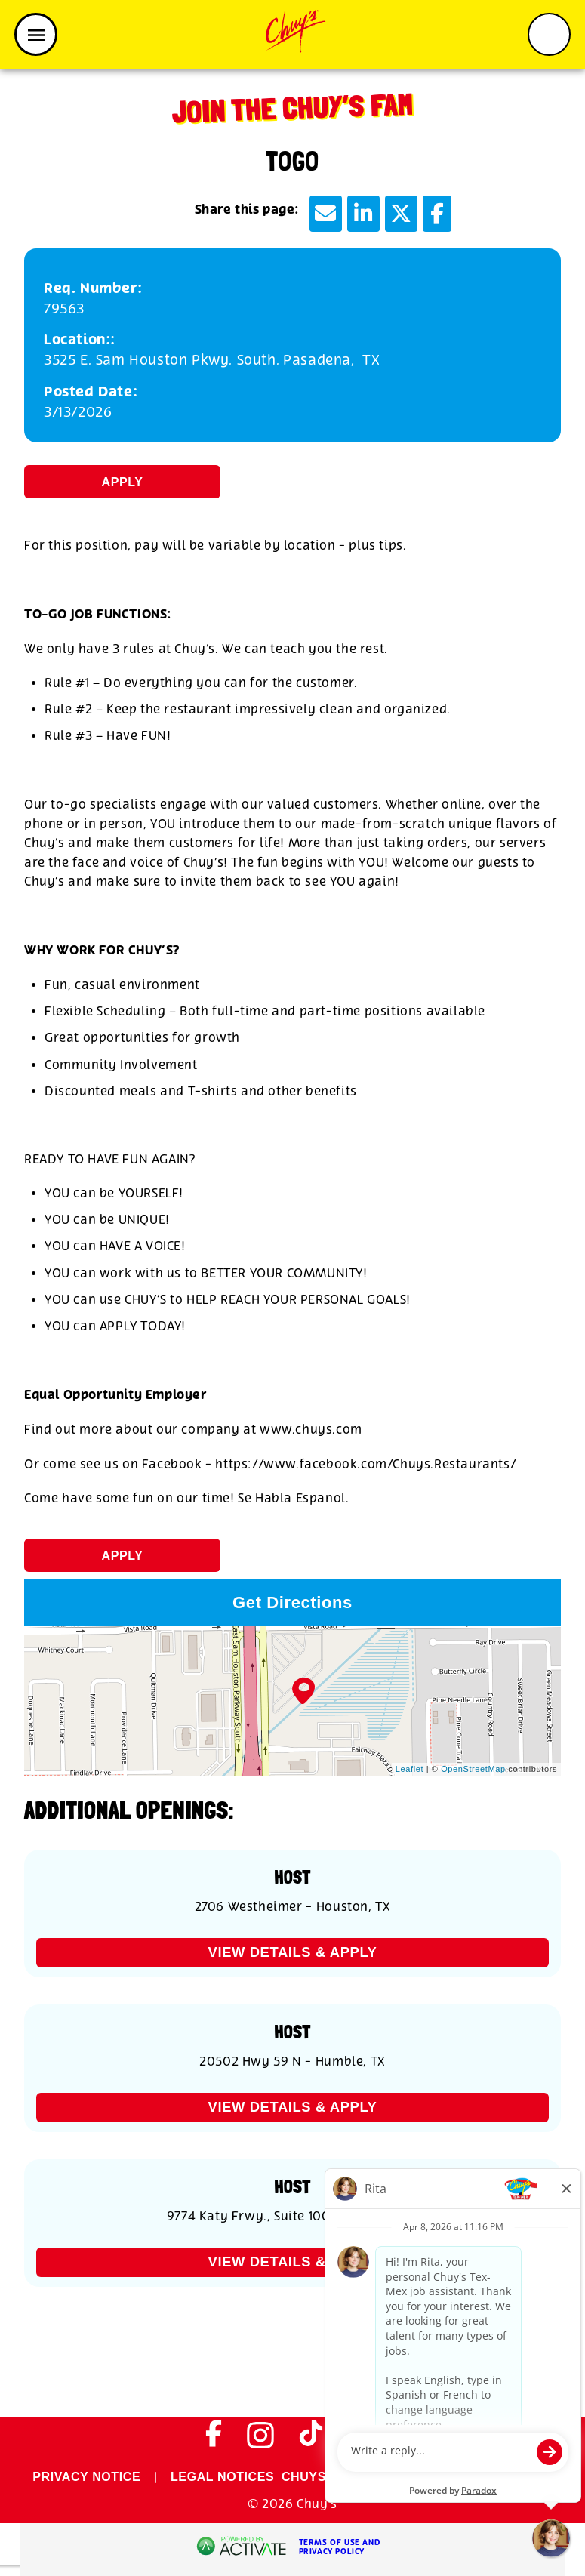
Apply (122, 482)
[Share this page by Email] (325, 214)
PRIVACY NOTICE (86, 2476)
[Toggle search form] (549, 34)
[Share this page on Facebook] (437, 214)
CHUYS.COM (320, 2476)
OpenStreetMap (473, 1768)
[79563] (292, 309)
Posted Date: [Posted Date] (90, 392)
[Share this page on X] (401, 214)
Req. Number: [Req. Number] (93, 288)
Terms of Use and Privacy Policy (339, 2547)
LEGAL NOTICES (222, 2476)
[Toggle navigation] (35, 34)
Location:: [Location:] (79, 340)
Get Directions (292, 1602)
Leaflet (409, 1768)
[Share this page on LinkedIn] (363, 214)
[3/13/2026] (292, 412)
